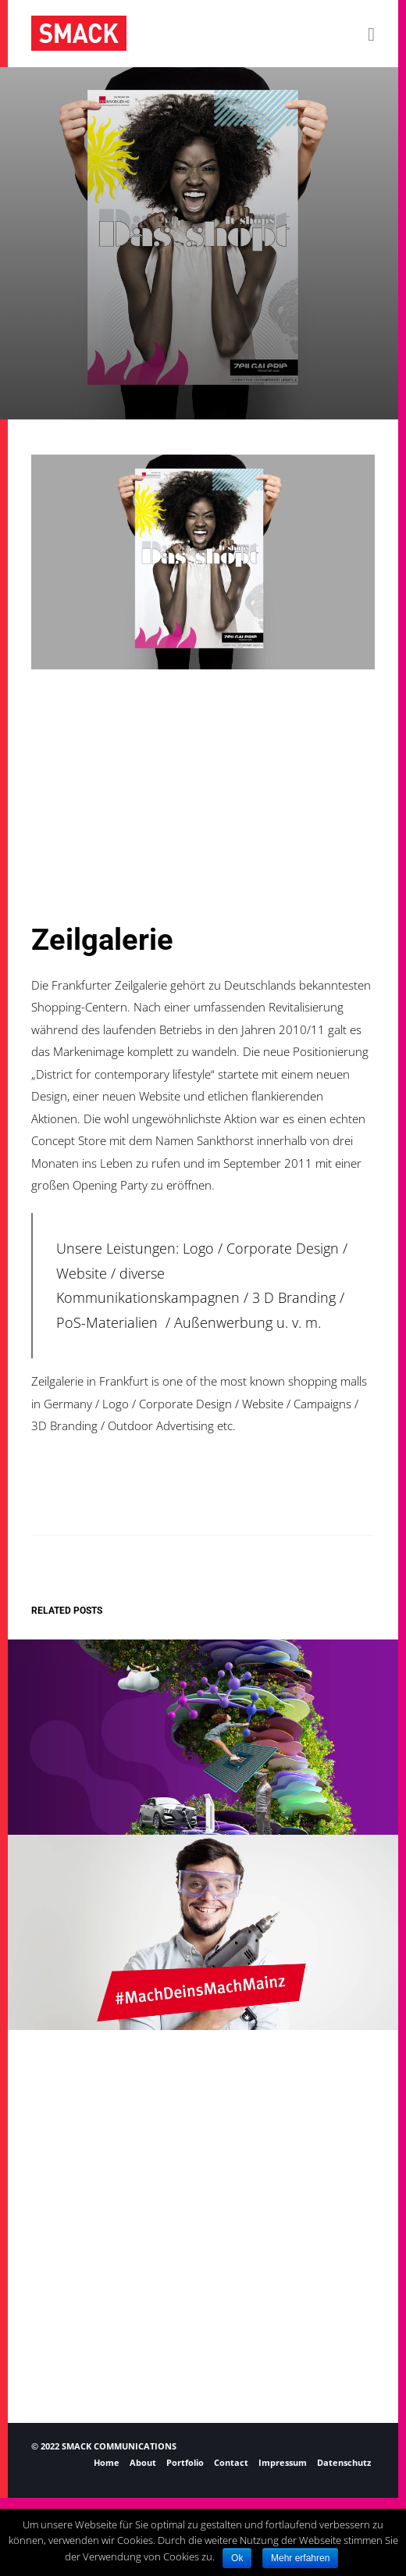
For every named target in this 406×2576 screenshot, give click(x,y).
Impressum (282, 2462)
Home (106, 2462)
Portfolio (185, 2462)
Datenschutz (344, 2462)
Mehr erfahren (300, 2558)
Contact (231, 2462)
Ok (237, 2558)
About (143, 2462)
